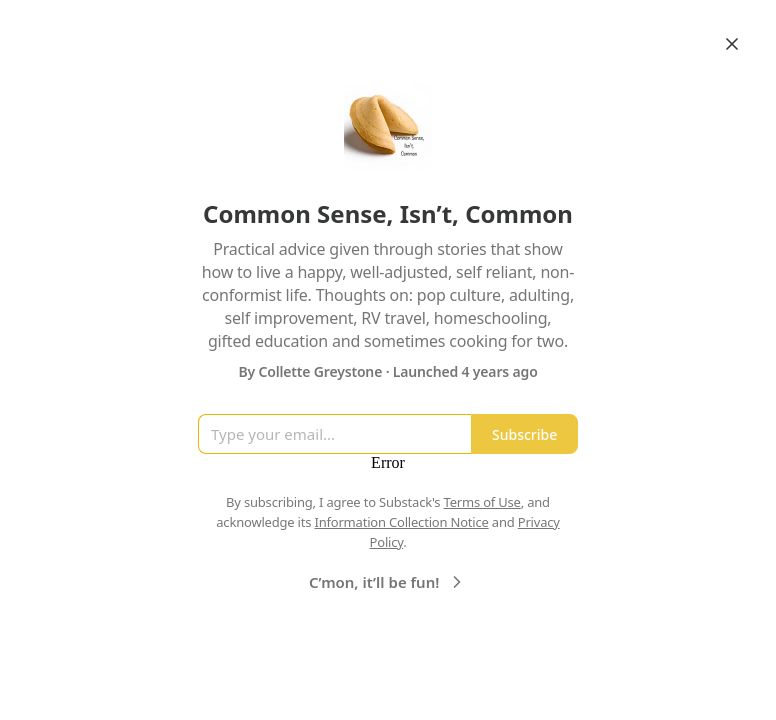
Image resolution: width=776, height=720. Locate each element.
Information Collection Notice (401, 522)
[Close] (732, 44)
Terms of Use (482, 502)
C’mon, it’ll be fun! (388, 582)
